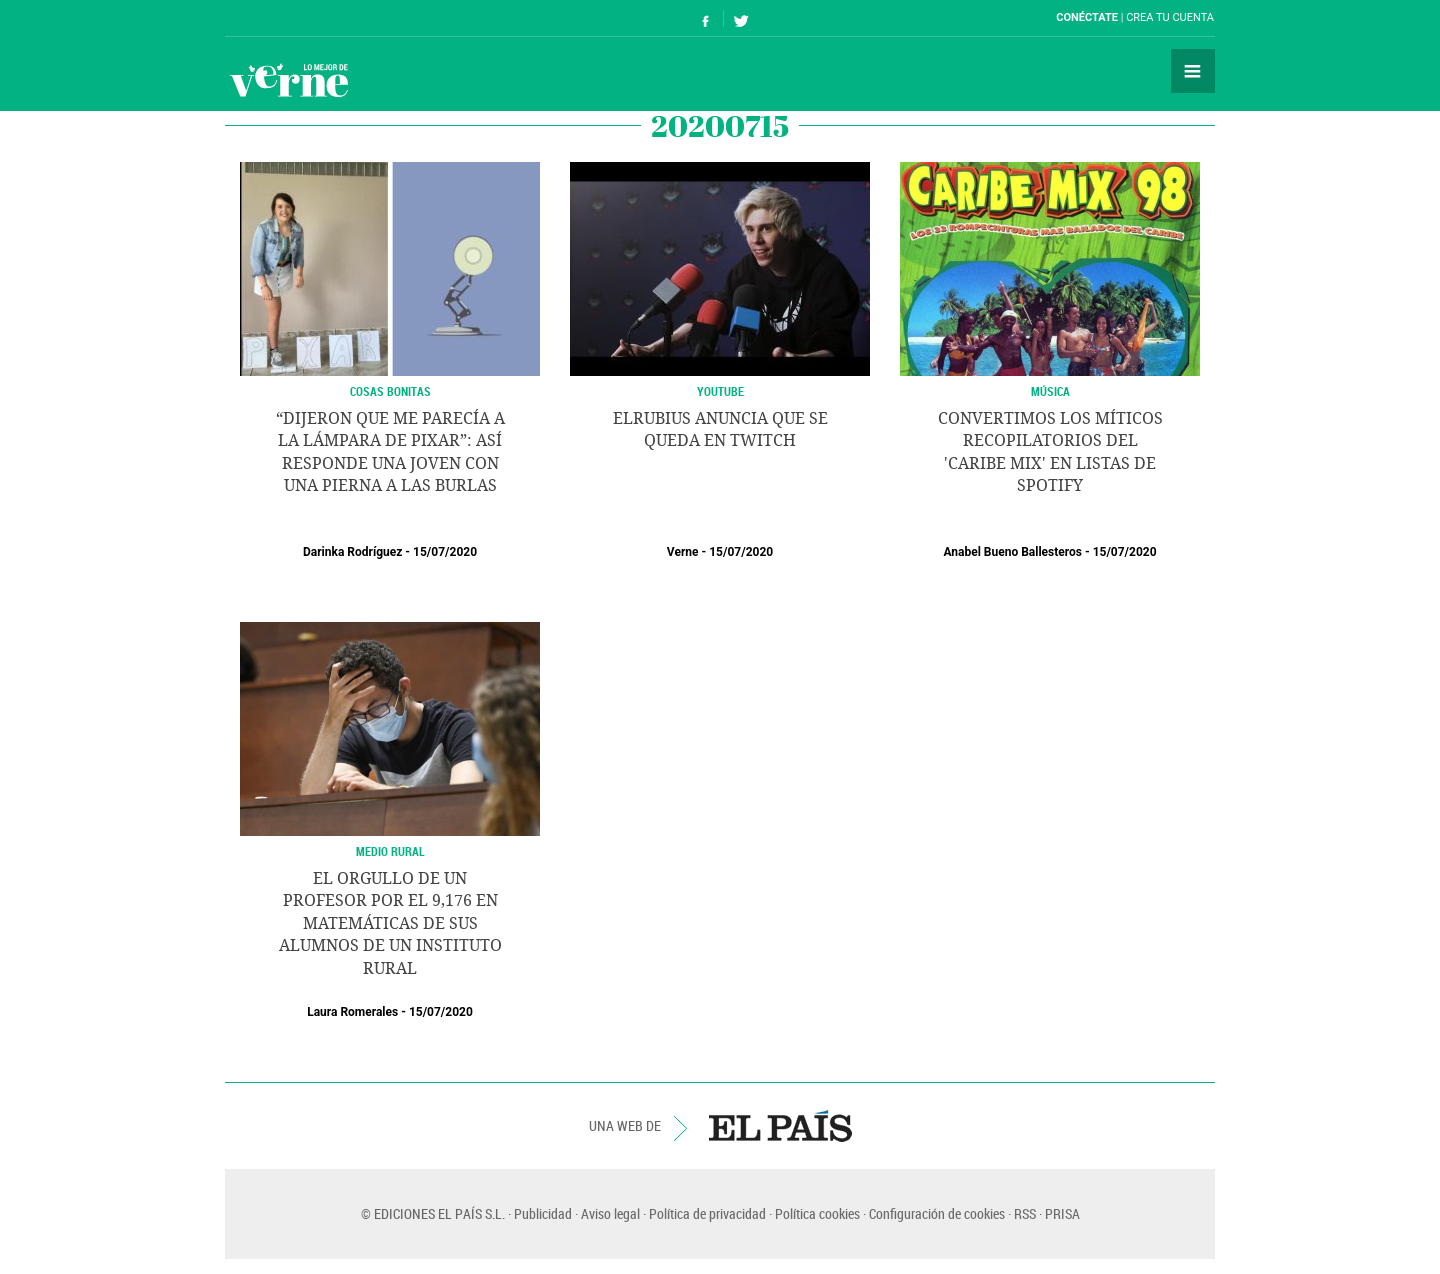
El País (286, 18)
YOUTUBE (720, 391)
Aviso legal (610, 1213)
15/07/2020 (445, 552)
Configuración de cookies (937, 1213)
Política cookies (817, 1213)
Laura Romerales (352, 1012)
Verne (289, 80)
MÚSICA (1050, 391)
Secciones (1193, 71)
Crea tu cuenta (1170, 17)
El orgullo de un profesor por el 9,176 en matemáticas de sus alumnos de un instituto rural (390, 923)
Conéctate (1087, 17)
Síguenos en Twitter (741, 18)
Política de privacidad (707, 1213)
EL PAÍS (780, 1126)
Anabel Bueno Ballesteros (1012, 552)
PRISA (1062, 1213)
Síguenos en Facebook (706, 18)
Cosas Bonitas (390, 391)
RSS (1025, 1213)
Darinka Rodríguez (352, 552)
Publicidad (543, 1213)
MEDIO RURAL (390, 851)
